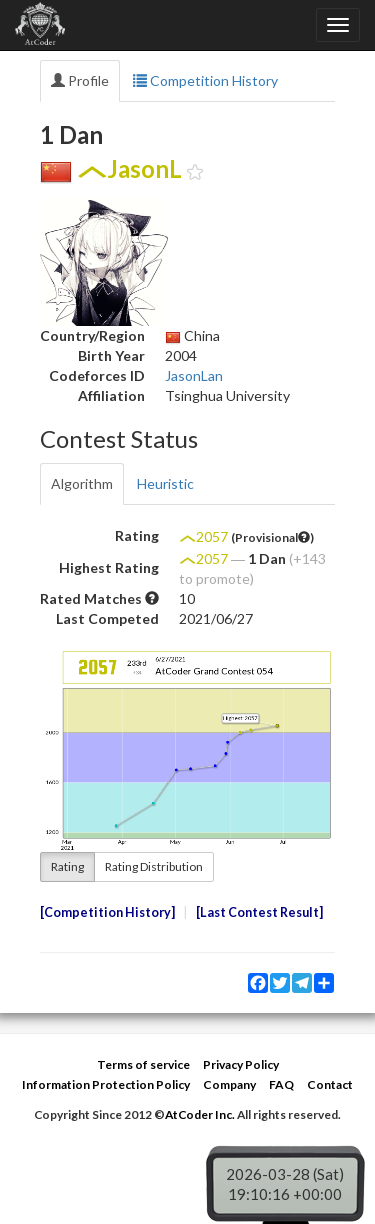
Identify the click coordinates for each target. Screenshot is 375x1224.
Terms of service (143, 1064)
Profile (80, 80)
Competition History (205, 80)
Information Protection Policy (106, 1084)
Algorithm (82, 483)
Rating (67, 866)
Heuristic (165, 483)
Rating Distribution (154, 866)
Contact (330, 1084)
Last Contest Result (259, 912)
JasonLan (194, 375)
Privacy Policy (241, 1064)
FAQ (281, 1084)
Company (229, 1084)
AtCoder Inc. (200, 1114)
